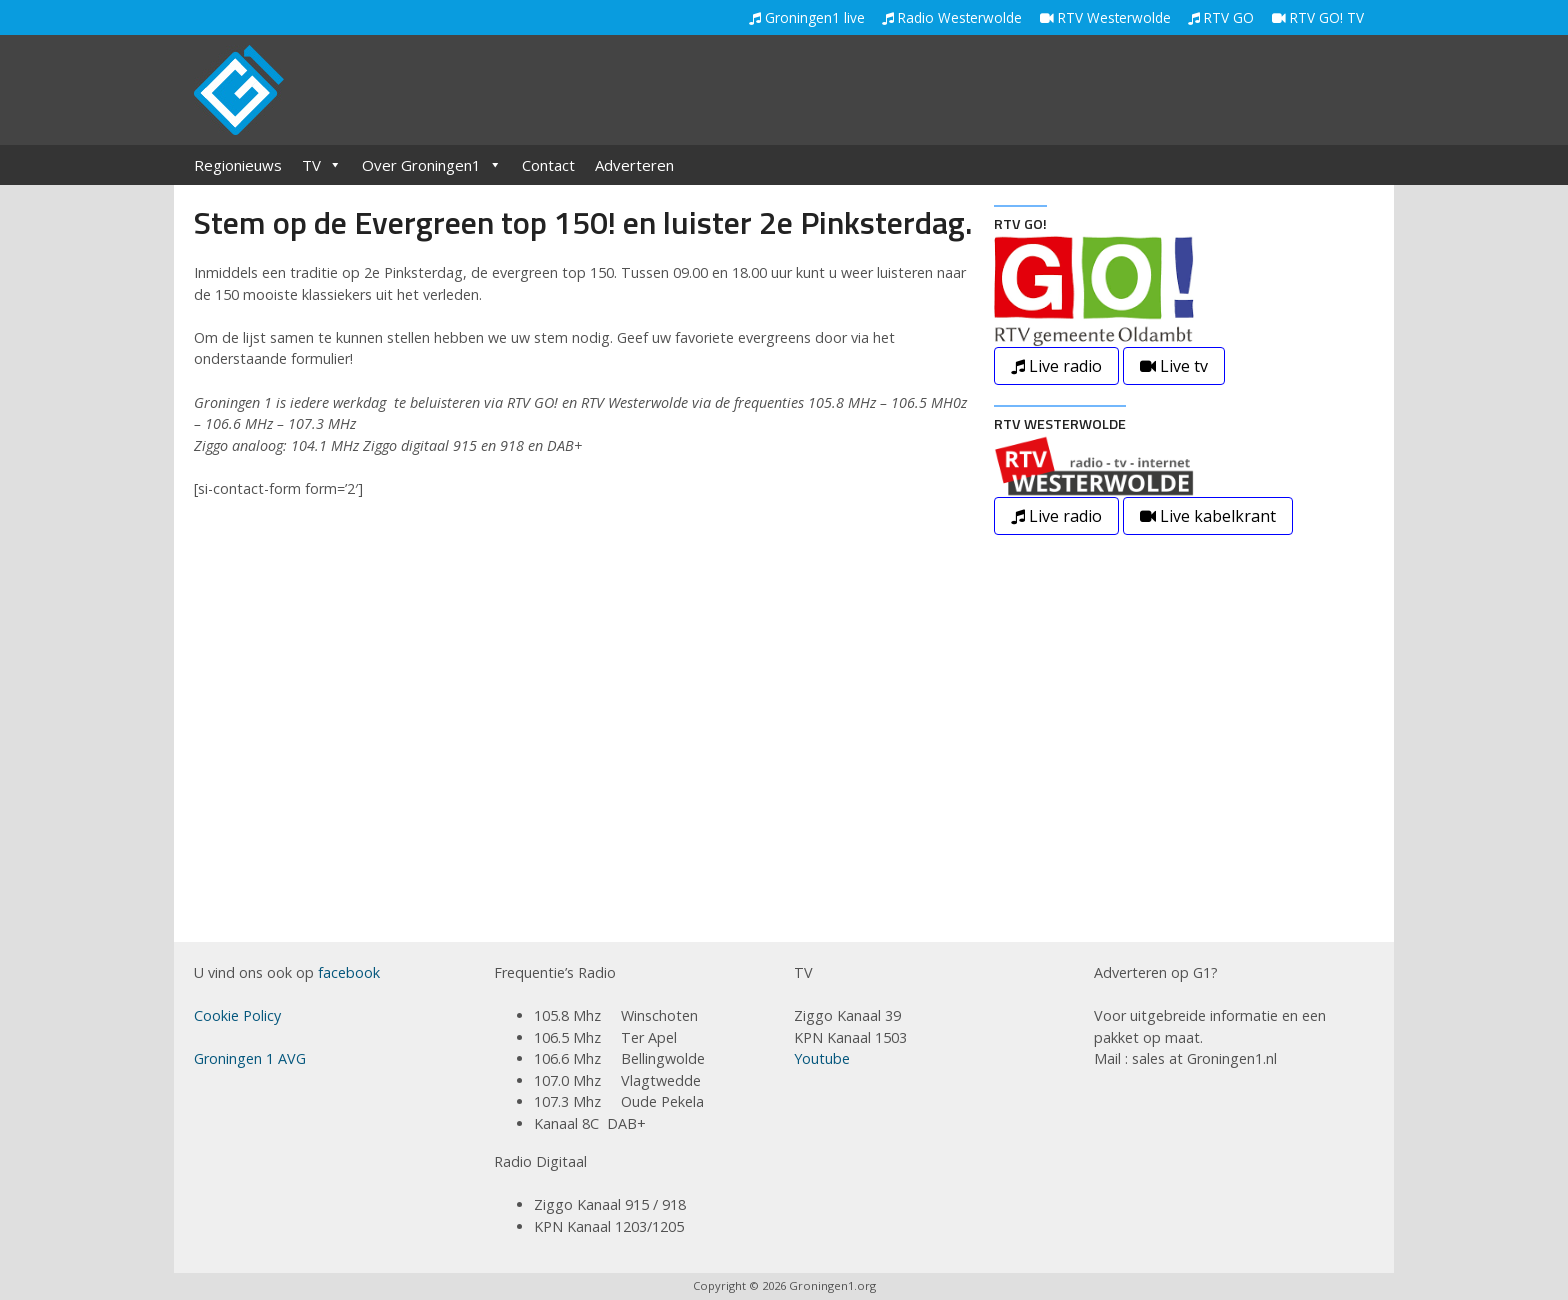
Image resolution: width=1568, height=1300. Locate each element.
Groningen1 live (807, 17)
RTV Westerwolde (1105, 17)
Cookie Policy (237, 1015)
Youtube (822, 1058)
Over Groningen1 (432, 165)
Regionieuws (238, 165)
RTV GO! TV (1318, 17)
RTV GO (1221, 17)
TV (322, 165)
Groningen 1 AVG (250, 1058)
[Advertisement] (1010, 92)
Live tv (1174, 366)
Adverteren (634, 165)
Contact (548, 165)
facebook (349, 972)
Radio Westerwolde (952, 17)
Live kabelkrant (1208, 516)
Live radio (1056, 366)
